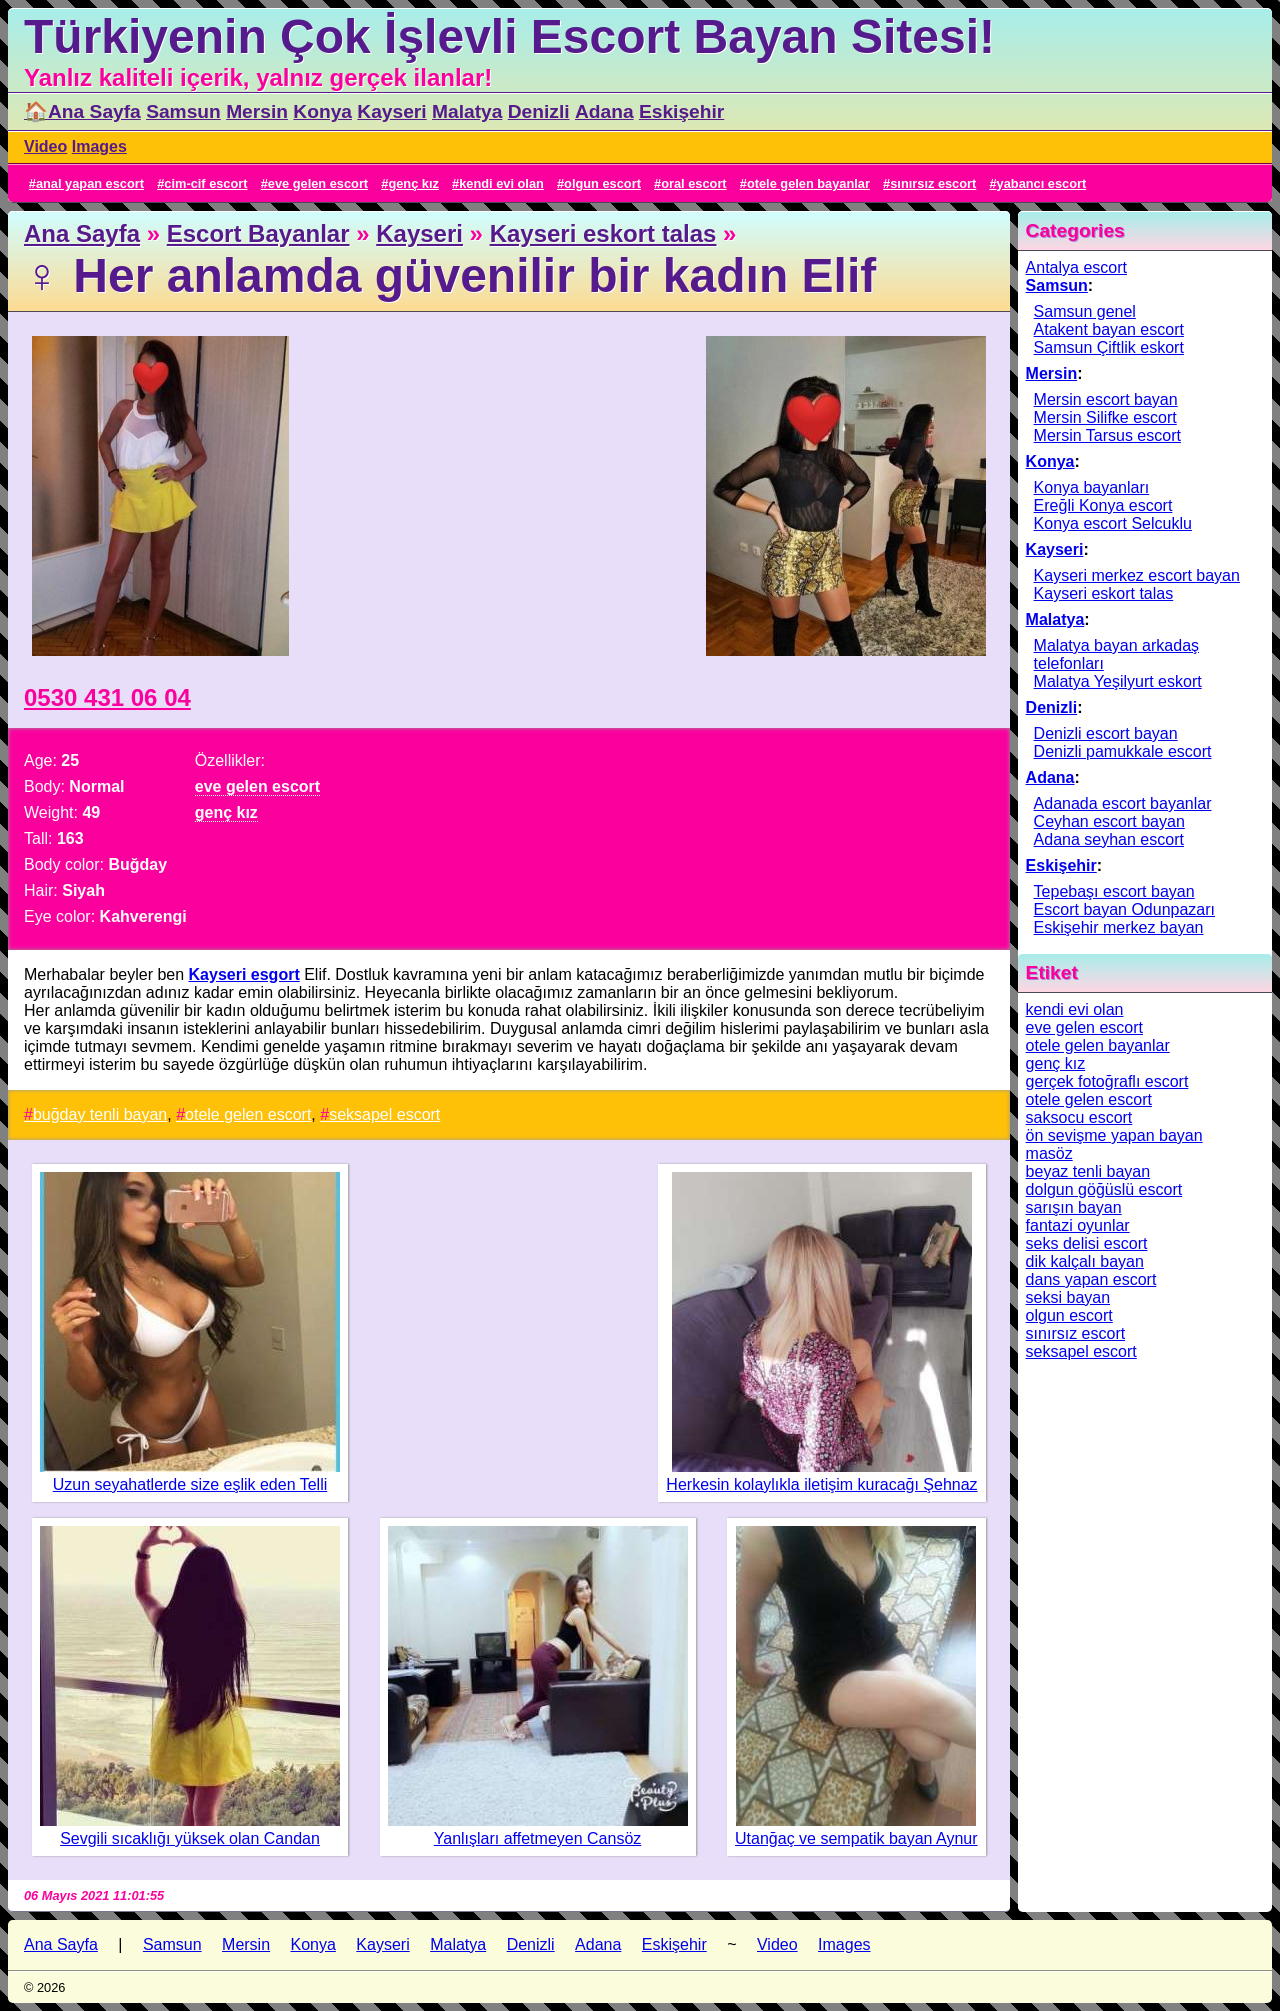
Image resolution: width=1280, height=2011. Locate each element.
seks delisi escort (1087, 1243)
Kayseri (391, 111)
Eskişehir (681, 111)
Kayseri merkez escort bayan (1137, 575)
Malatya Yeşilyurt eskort (1118, 681)
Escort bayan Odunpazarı (1124, 909)
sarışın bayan (1074, 1207)
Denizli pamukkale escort (1123, 751)
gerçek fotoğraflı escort (1107, 1081)
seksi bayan (1068, 1297)
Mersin (257, 111)
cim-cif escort (205, 183)
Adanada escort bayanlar (1123, 803)
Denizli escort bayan (1106, 733)
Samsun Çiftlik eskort (1109, 347)
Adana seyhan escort (1109, 839)
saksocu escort (1079, 1117)
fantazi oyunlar (1078, 1225)
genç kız (413, 183)
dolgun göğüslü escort (1104, 1189)
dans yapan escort (1091, 1279)
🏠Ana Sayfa (82, 111)
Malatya (467, 111)
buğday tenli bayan (100, 1114)
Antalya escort (1076, 267)
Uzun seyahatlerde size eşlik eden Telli (190, 1484)
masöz (1049, 1153)
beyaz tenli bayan (1088, 1171)
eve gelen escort (318, 183)
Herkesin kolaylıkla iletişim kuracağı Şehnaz (821, 1484)
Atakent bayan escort (1109, 329)
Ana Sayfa (82, 233)
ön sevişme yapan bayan (1114, 1135)
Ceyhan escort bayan (1109, 821)
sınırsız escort (933, 183)
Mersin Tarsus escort (1107, 435)
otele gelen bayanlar (808, 183)
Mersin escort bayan (1106, 399)
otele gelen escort (248, 1114)
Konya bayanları (1092, 487)
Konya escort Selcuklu (1113, 523)
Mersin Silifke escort (1105, 417)
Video (45, 146)
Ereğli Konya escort (1103, 505)
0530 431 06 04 (107, 697)
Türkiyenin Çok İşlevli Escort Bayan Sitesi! (509, 36)
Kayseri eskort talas (603, 233)
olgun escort (602, 183)
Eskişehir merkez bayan (1119, 927)
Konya (322, 111)
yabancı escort (1042, 183)
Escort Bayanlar (258, 233)
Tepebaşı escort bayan (1114, 891)
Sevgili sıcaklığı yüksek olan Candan (190, 1838)
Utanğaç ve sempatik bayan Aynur (856, 1838)
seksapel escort (384, 1114)
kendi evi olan (501, 183)
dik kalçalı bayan (1085, 1261)
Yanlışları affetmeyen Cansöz (538, 1838)
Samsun (183, 111)
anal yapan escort (90, 183)
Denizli (539, 111)
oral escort (693, 183)
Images (99, 146)
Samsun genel (1085, 311)
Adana (604, 111)
